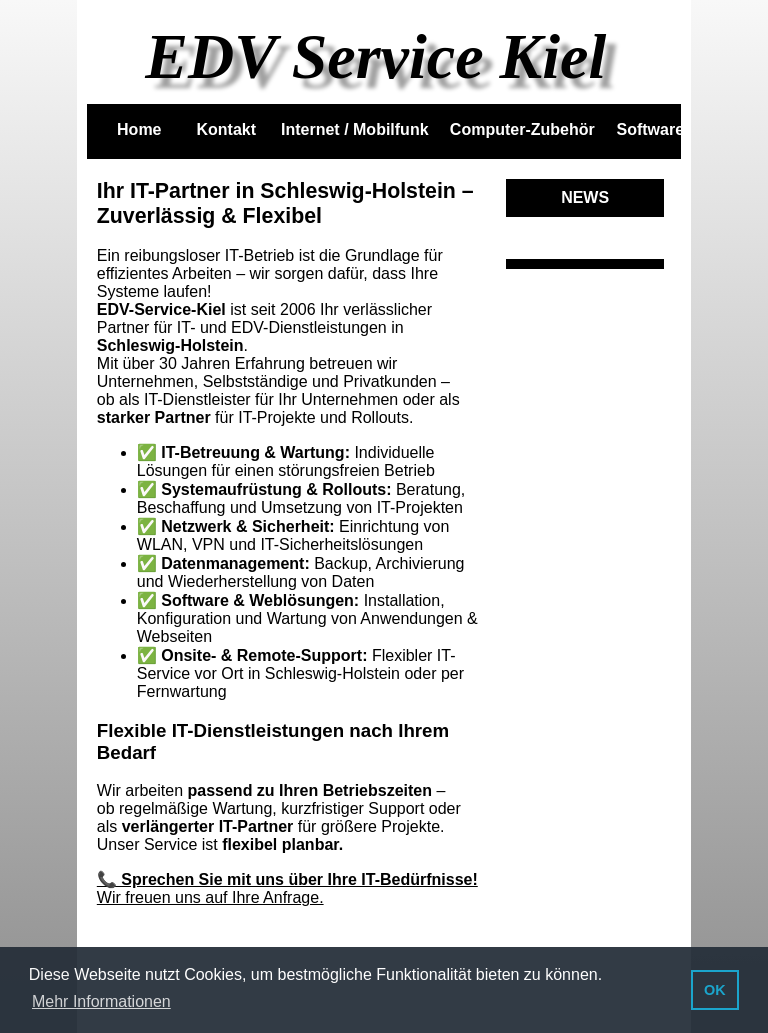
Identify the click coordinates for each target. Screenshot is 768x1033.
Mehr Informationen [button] (101, 1001)
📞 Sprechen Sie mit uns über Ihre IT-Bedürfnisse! (287, 879)
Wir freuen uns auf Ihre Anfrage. (210, 897)
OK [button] (715, 990)
